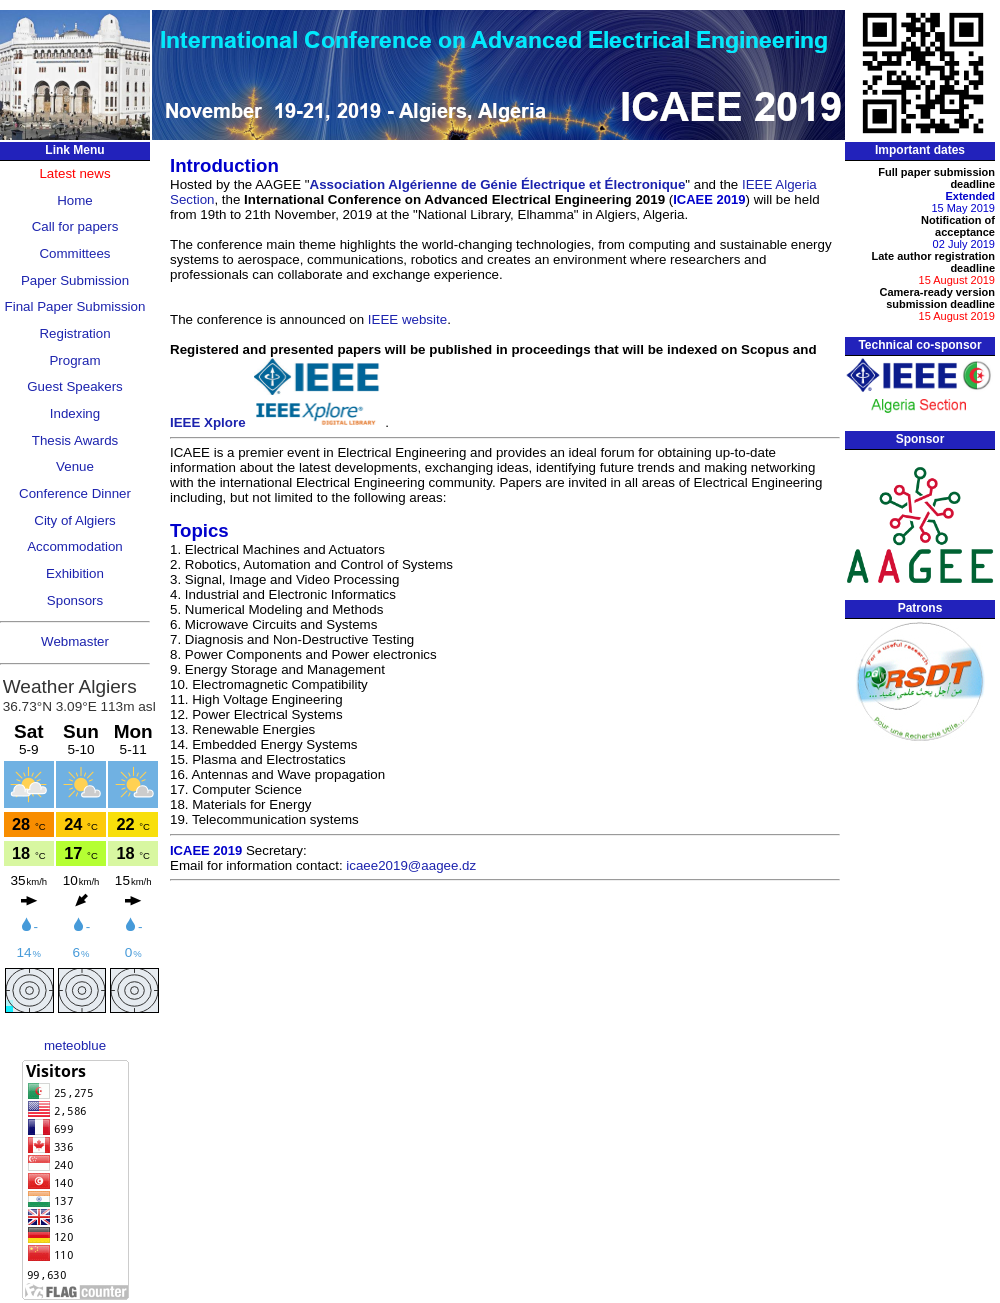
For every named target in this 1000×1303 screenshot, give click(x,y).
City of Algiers (74, 520)
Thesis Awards (75, 440)
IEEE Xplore (277, 422)
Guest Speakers (75, 386)
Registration (74, 333)
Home (75, 200)
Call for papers (75, 226)
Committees (74, 253)
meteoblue (75, 1045)
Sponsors (75, 600)
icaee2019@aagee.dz (411, 865)
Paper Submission (75, 280)
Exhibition (75, 573)
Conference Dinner (75, 493)
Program (74, 360)
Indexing (75, 413)
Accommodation (75, 546)
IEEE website (407, 319)
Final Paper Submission (75, 306)
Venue (75, 466)
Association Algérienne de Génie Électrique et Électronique (498, 184)
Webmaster (75, 641)
